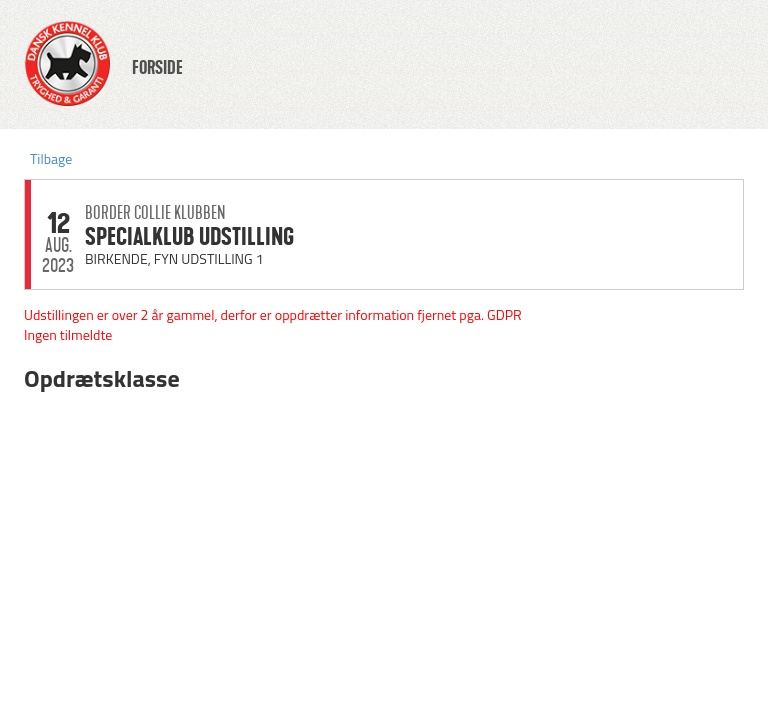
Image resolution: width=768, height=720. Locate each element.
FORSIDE (157, 68)
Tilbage (51, 158)
